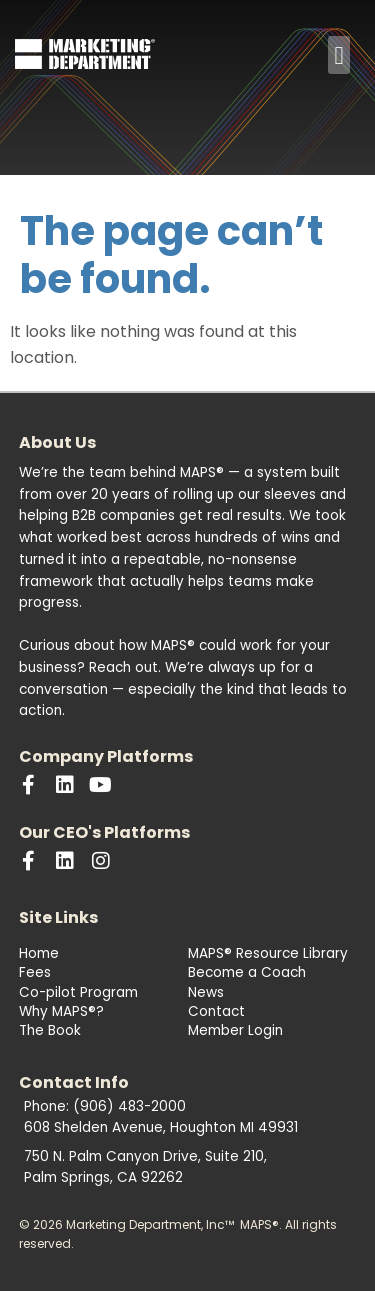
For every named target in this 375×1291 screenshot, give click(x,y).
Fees (35, 972)
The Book (50, 1030)
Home (39, 953)
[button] (339, 55)
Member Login (235, 1030)
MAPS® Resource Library (268, 953)
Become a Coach (247, 972)
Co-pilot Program (78, 992)
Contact (216, 1011)
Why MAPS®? (61, 1011)
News (206, 992)
